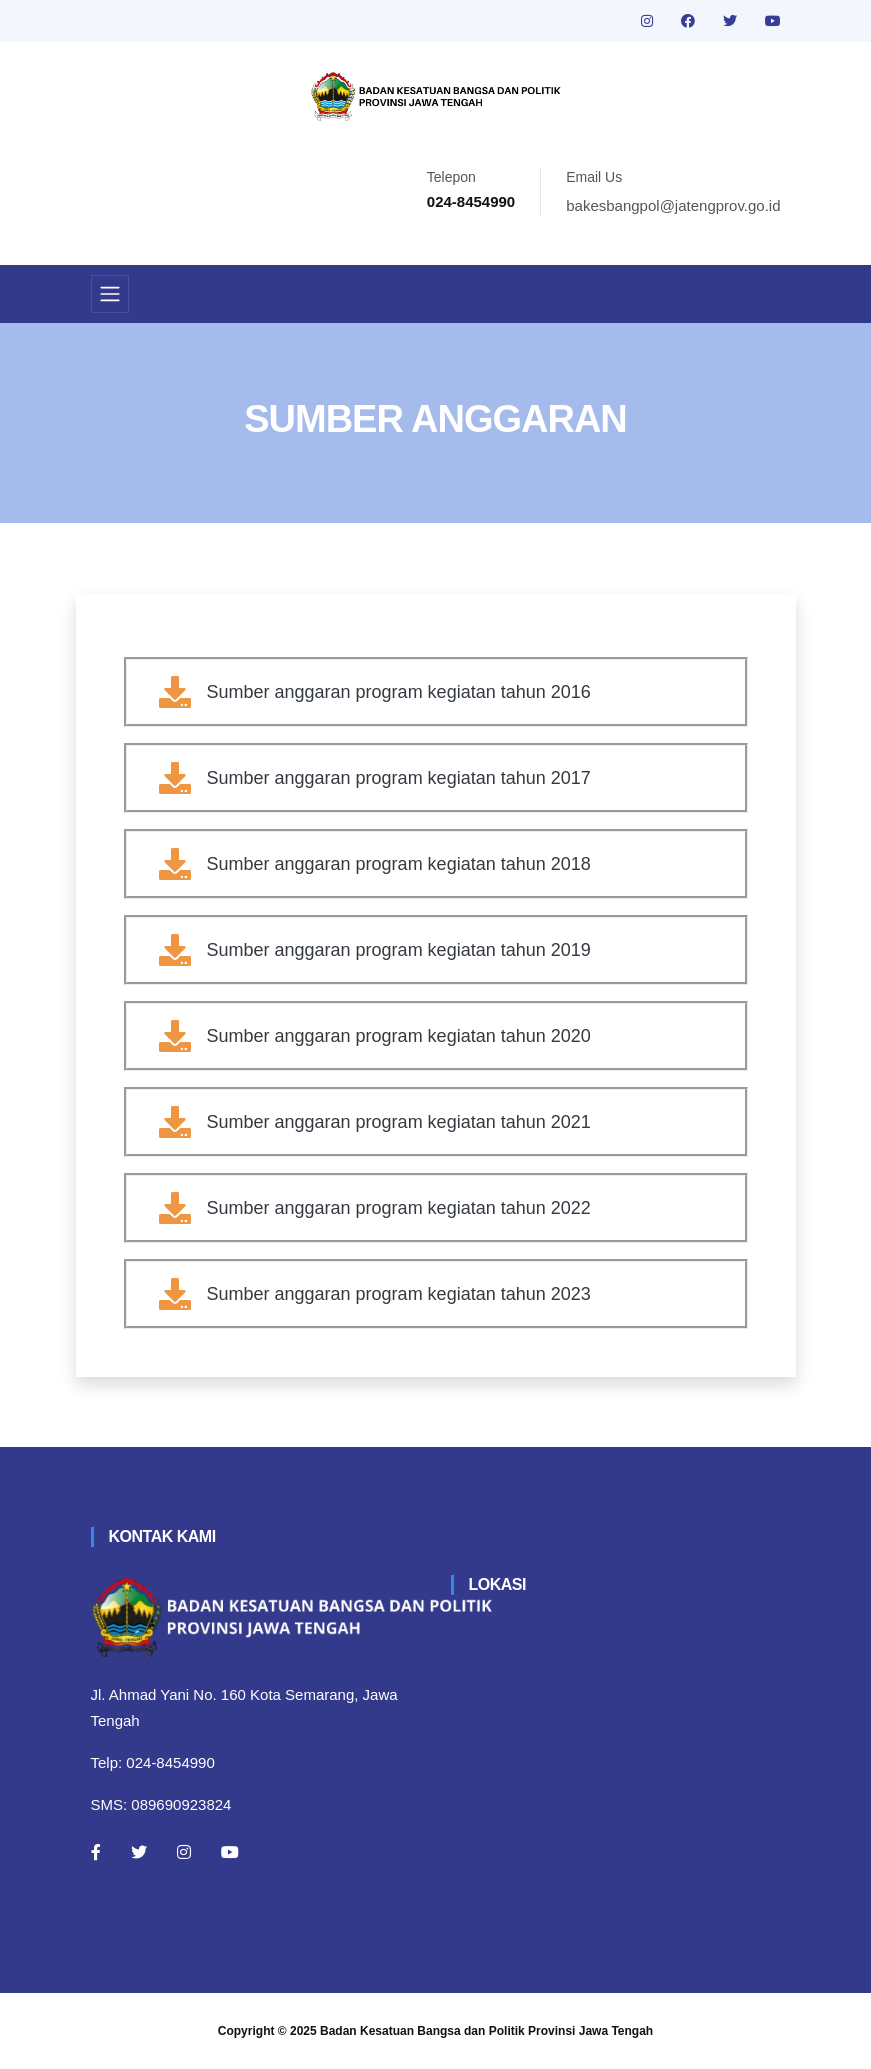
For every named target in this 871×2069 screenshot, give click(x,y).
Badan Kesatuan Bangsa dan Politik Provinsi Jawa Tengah (486, 2031)
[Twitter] (139, 1852)
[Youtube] (230, 1852)
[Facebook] (96, 1852)
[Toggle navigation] (110, 294)
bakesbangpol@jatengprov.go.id (673, 205)
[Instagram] (184, 1852)
